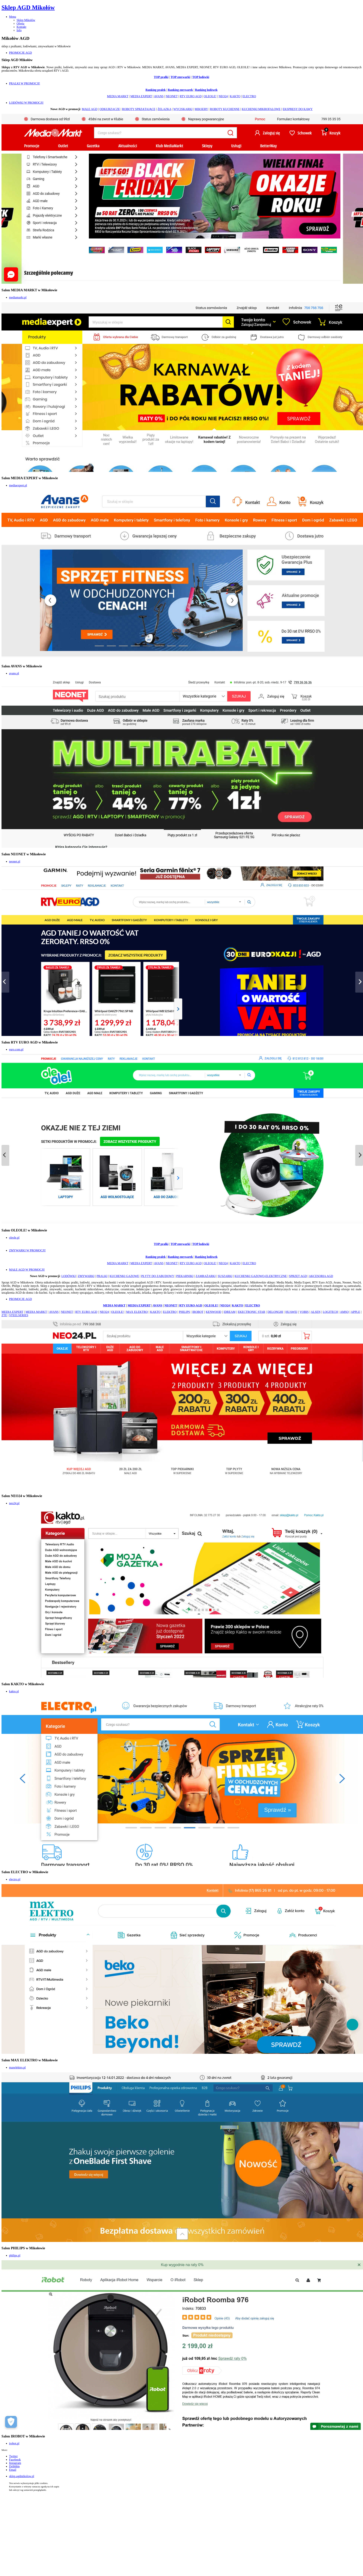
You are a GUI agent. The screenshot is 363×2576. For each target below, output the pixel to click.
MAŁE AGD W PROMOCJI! (27, 1269)
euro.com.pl (16, 1049)
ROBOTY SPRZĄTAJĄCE (138, 109)
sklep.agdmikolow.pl (21, 2476)
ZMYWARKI (86, 1276)
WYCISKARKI (182, 109)
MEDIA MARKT (117, 96)
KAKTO (235, 96)
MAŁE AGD (89, 109)
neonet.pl (14, 861)
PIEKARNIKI (185, 1276)
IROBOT (197, 1311)
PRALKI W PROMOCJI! (24, 83)
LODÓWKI (68, 1276)
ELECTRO (249, 96)
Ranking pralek (156, 89)
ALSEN (316, 1311)
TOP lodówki (200, 77)
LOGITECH (330, 1311)
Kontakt (21, 26)
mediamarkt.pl (18, 297)
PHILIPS (184, 1311)
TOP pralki (161, 77)
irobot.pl (14, 2443)
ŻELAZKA (164, 109)
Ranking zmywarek (180, 89)
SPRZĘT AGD (298, 1276)
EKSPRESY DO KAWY (298, 109)
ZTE (4, 1315)
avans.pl (14, 673)
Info (19, 30)
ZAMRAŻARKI (206, 1276)
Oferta (20, 23)
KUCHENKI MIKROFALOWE (261, 109)
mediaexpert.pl (18, 485)
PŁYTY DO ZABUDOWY (157, 1276)
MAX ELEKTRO (137, 1311)
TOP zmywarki (180, 77)
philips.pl (14, 2255)
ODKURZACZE (110, 109)
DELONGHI (275, 1311)
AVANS (159, 96)
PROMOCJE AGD (20, 52)
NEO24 (223, 96)
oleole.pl (14, 1237)
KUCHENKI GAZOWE (124, 1276)
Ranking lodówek (206, 89)
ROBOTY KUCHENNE (225, 109)
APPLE (355, 1311)
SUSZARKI (225, 1276)
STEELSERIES (18, 1315)
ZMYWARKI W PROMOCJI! (27, 1250)
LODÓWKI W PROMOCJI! (26, 102)
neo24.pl (14, 1503)
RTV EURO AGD (191, 96)
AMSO (344, 1311)
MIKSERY (201, 109)
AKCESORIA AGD (321, 1276)
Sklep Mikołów (26, 20)
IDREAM (230, 1311)
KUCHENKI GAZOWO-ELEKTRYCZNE (261, 1276)
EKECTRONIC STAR (251, 1311)
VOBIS (304, 1311)
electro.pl (14, 1879)
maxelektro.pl (17, 2067)
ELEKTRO (170, 1311)
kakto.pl (14, 1691)
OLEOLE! (210, 96)
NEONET (172, 96)
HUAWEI (291, 1311)
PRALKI (102, 1276)
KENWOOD (213, 1311)
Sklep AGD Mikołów (28, 7)
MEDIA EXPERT (141, 96)
